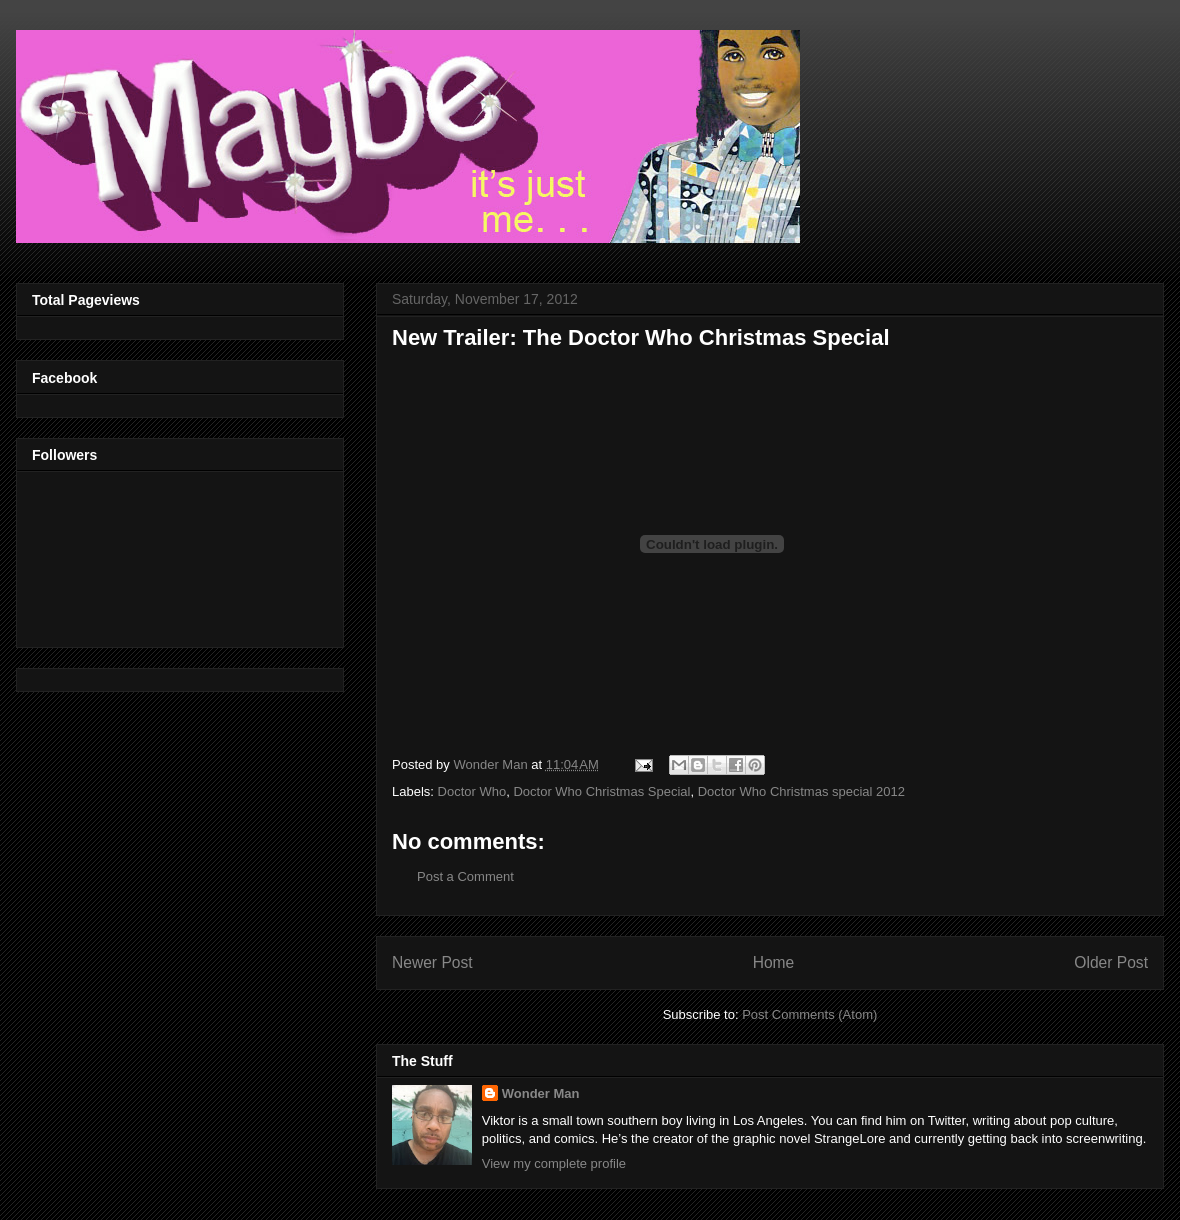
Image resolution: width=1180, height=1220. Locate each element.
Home (774, 962)
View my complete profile (554, 1163)
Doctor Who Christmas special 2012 (801, 791)
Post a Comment (465, 876)
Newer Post (432, 962)
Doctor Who (472, 791)
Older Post (1111, 962)
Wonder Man (541, 1093)
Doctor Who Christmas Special (601, 791)
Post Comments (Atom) (809, 1014)
